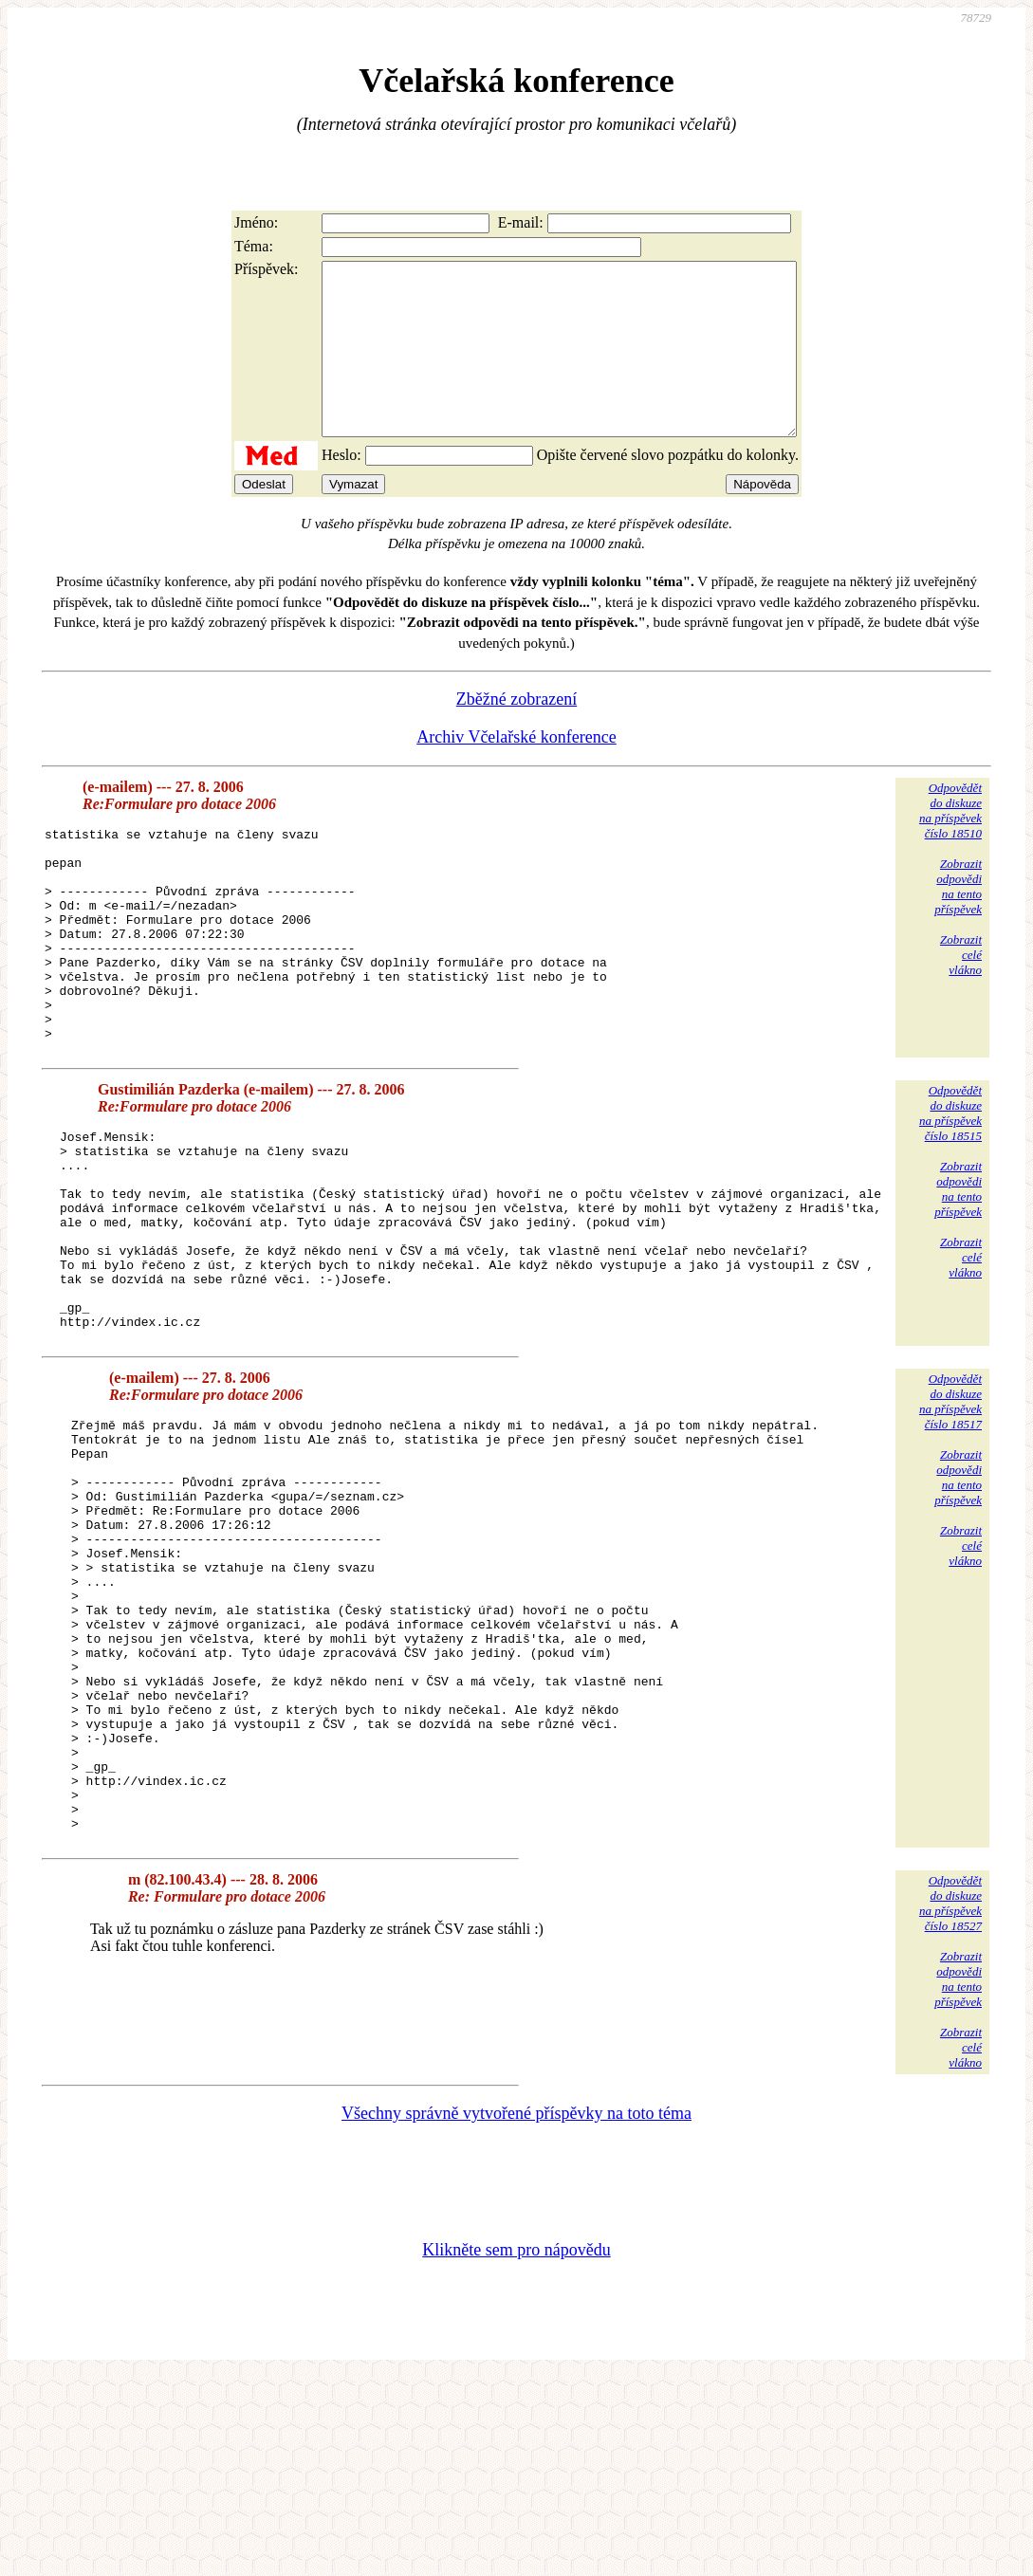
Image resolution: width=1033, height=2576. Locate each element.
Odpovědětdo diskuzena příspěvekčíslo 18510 (950, 844)
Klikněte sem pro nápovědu (516, 2448)
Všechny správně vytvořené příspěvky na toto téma (516, 2312)
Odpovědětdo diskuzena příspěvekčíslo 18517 (950, 1518)
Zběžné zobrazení (516, 733)
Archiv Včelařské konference (516, 771)
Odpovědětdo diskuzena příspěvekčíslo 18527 (950, 2102)
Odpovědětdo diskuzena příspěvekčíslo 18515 (950, 1190)
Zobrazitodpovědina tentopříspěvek (958, 920)
